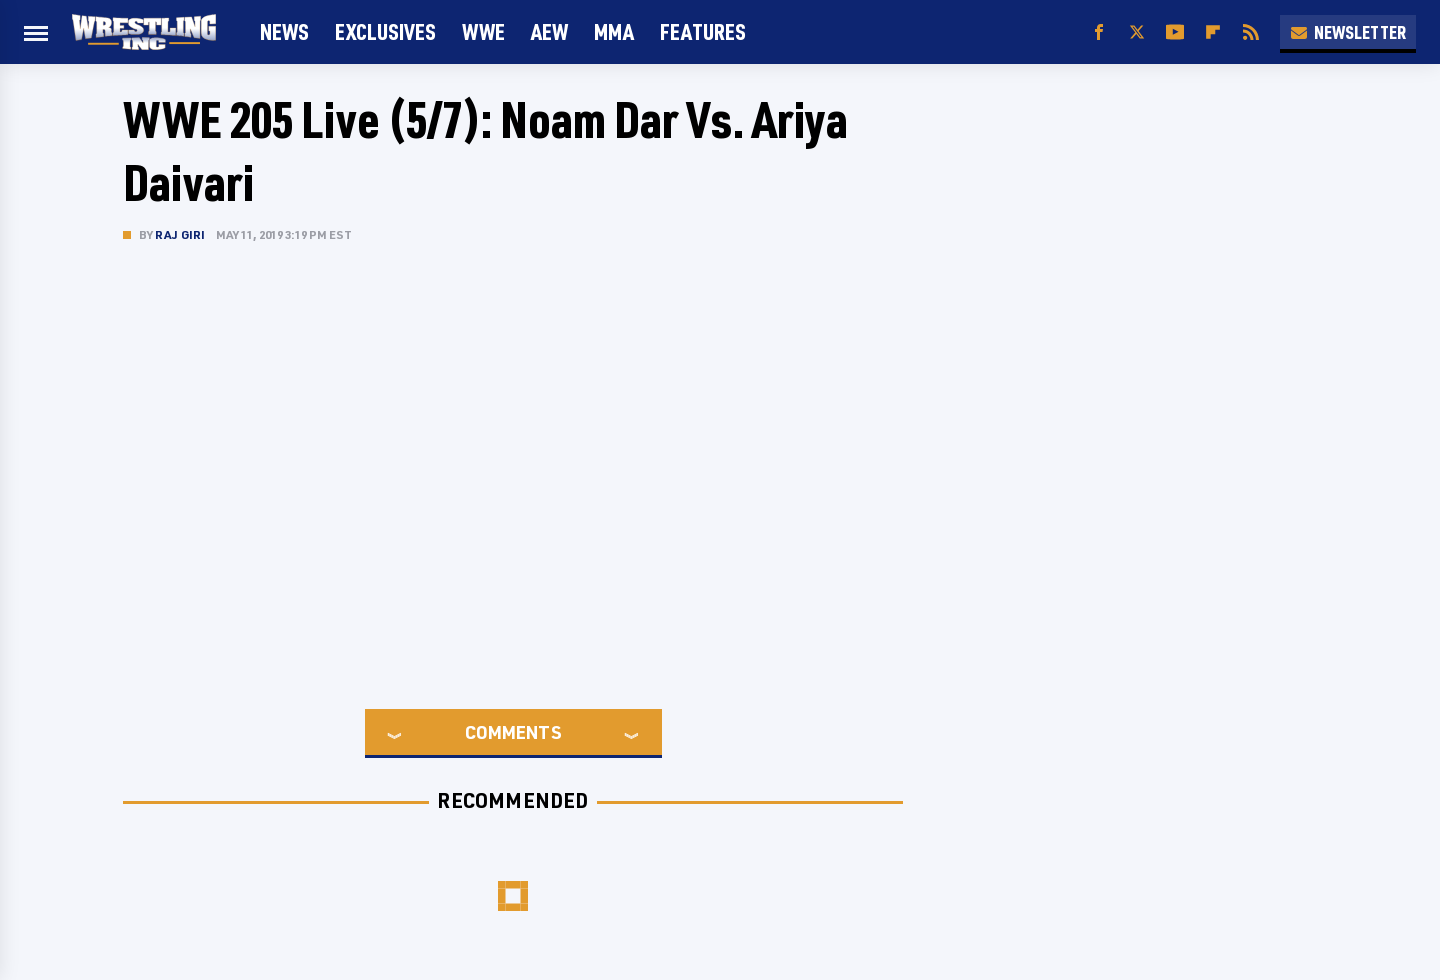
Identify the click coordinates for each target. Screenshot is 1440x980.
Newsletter (1348, 32)
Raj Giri (180, 234)
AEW (549, 31)
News (284, 31)
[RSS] (1251, 32)
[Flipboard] (1213, 32)
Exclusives (385, 31)
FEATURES (703, 31)
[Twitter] (1137, 32)
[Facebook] (1099, 32)
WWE (483, 31)
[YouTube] (1175, 32)
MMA (614, 31)
